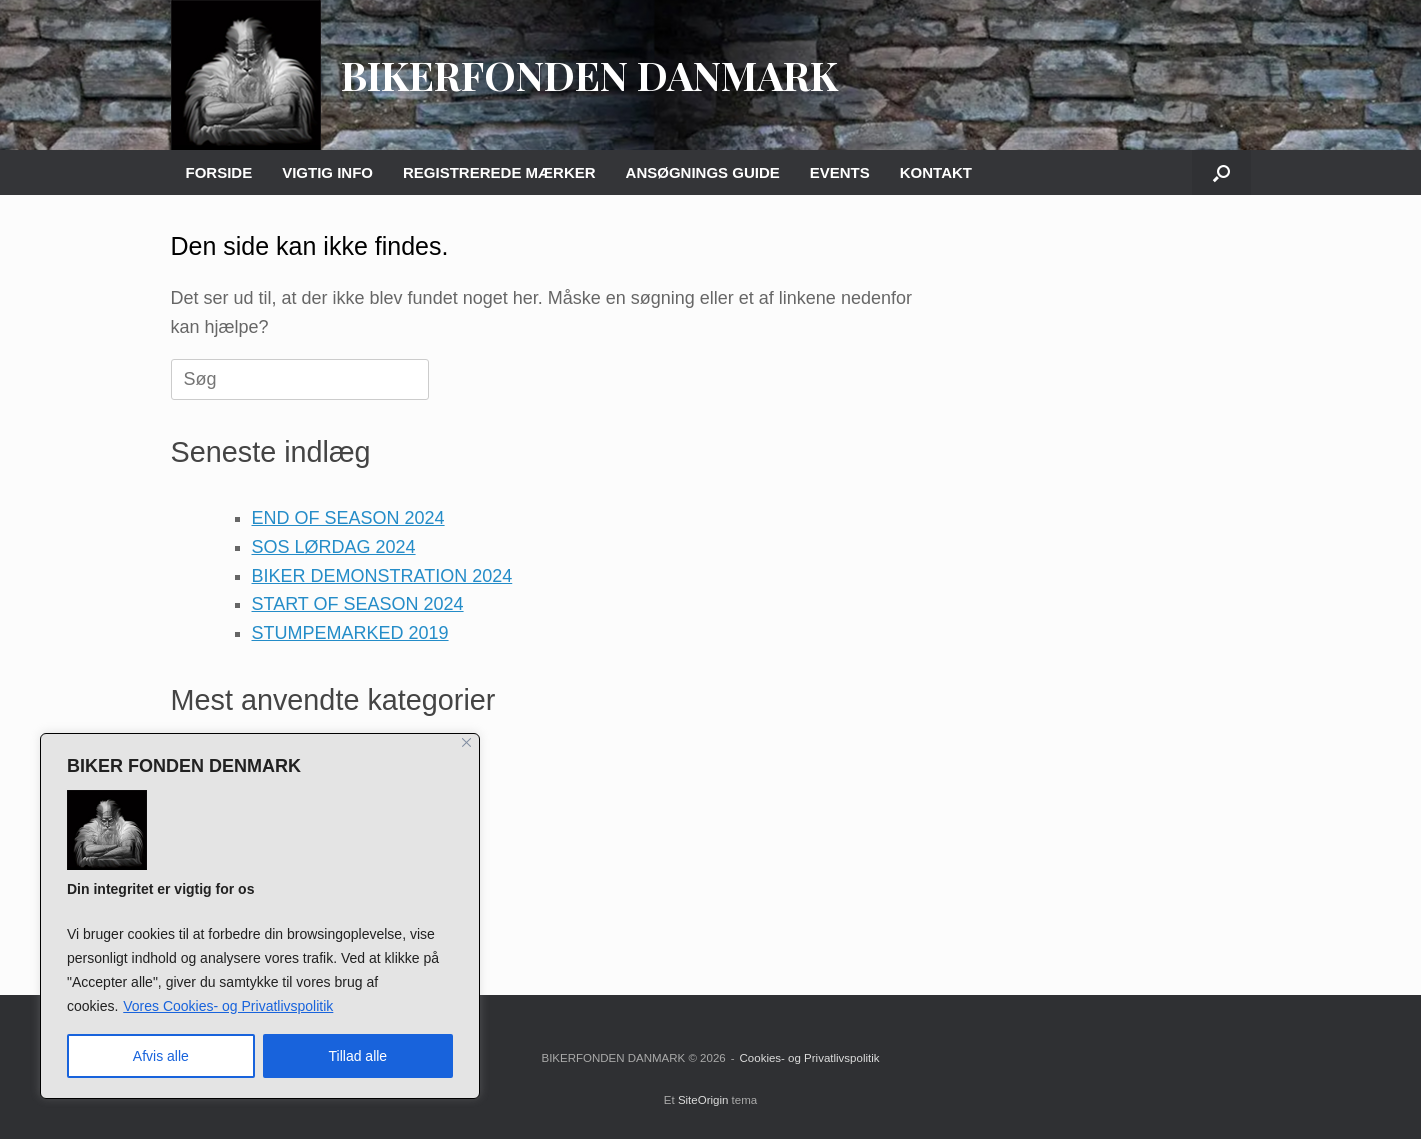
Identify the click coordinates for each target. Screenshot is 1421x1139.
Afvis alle (161, 1056)
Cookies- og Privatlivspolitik (810, 1058)
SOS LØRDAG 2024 (334, 547)
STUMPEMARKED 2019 (350, 633)
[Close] (466, 742)
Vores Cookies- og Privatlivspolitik (228, 1006)
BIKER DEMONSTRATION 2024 (382, 576)
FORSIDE (219, 172)
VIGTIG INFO (327, 172)
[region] (260, 916)
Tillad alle (358, 1056)
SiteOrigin (703, 1100)
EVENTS (840, 172)
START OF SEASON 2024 (358, 604)
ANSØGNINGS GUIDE (703, 172)
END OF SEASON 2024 (348, 518)
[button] (1221, 172)
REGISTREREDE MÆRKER (499, 172)
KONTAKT (936, 172)
